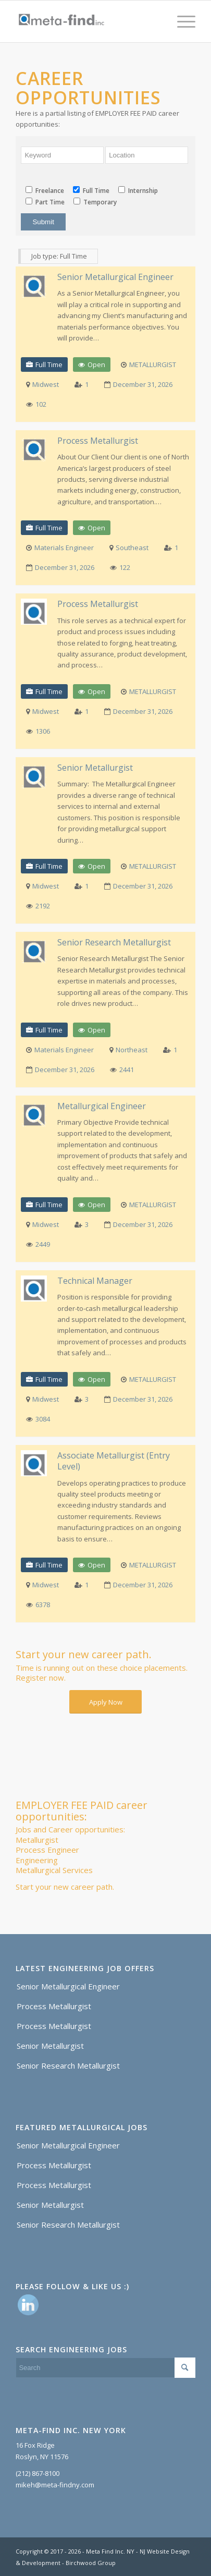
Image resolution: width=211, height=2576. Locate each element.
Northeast (131, 1049)
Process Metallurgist (97, 440)
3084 (42, 1419)
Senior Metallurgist (95, 767)
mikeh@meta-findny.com (55, 2484)
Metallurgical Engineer (101, 1106)
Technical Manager (94, 1280)
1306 (42, 731)
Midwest (45, 384)
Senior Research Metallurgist (114, 942)
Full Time (91, 190)
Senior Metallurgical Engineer (115, 277)
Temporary (95, 202)
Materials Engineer (64, 547)
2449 (42, 1244)
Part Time (45, 202)
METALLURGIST (152, 364)
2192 (42, 905)
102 (40, 404)
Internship (138, 190)
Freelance (45, 190)
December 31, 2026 (142, 384)
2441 (126, 1069)
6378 (42, 1604)
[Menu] (181, 21)
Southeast (132, 547)
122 (124, 567)
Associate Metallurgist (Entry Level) (113, 1461)
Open (96, 364)
